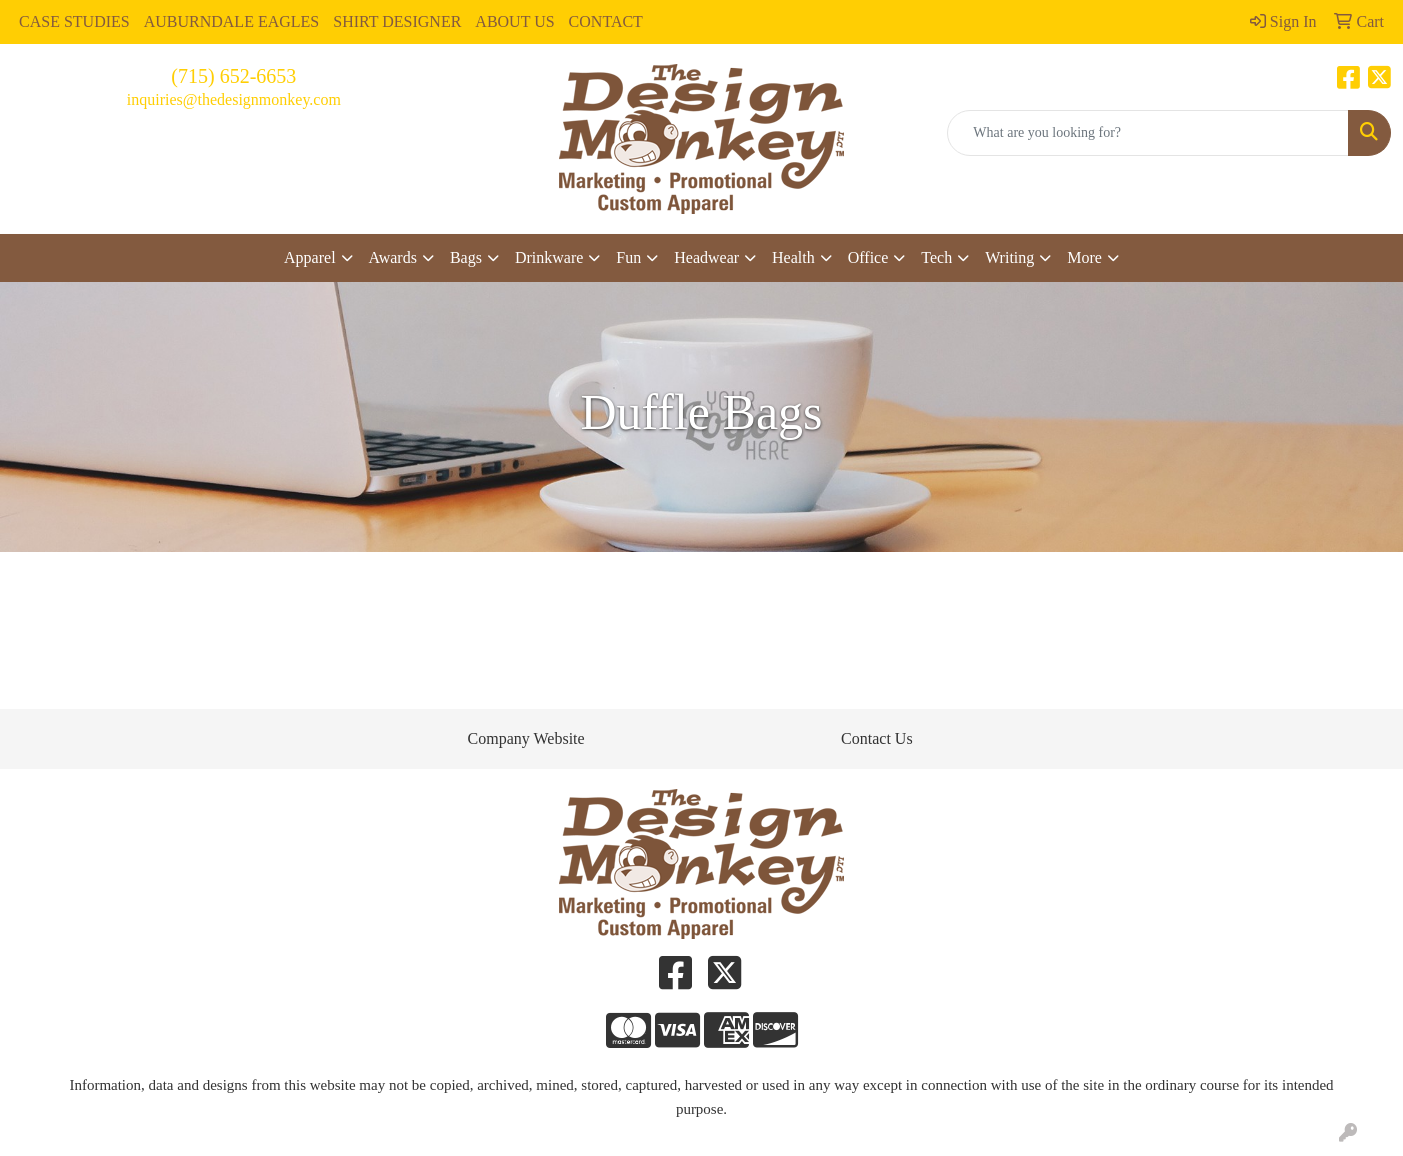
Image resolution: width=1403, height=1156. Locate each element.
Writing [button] (1009, 257)
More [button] (1084, 257)
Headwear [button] (706, 257)
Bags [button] (466, 257)
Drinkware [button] (549, 257)
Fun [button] (628, 257)
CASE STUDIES (74, 21)
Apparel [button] (310, 257)
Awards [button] (393, 257)
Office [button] (868, 257)
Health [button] (793, 257)
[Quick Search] (1148, 133)
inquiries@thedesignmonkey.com (234, 99)
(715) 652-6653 (233, 76)
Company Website (526, 738)
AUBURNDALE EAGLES (232, 21)
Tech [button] (936, 257)
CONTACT (606, 21)
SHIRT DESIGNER (397, 21)
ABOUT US (514, 21)
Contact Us (877, 738)
